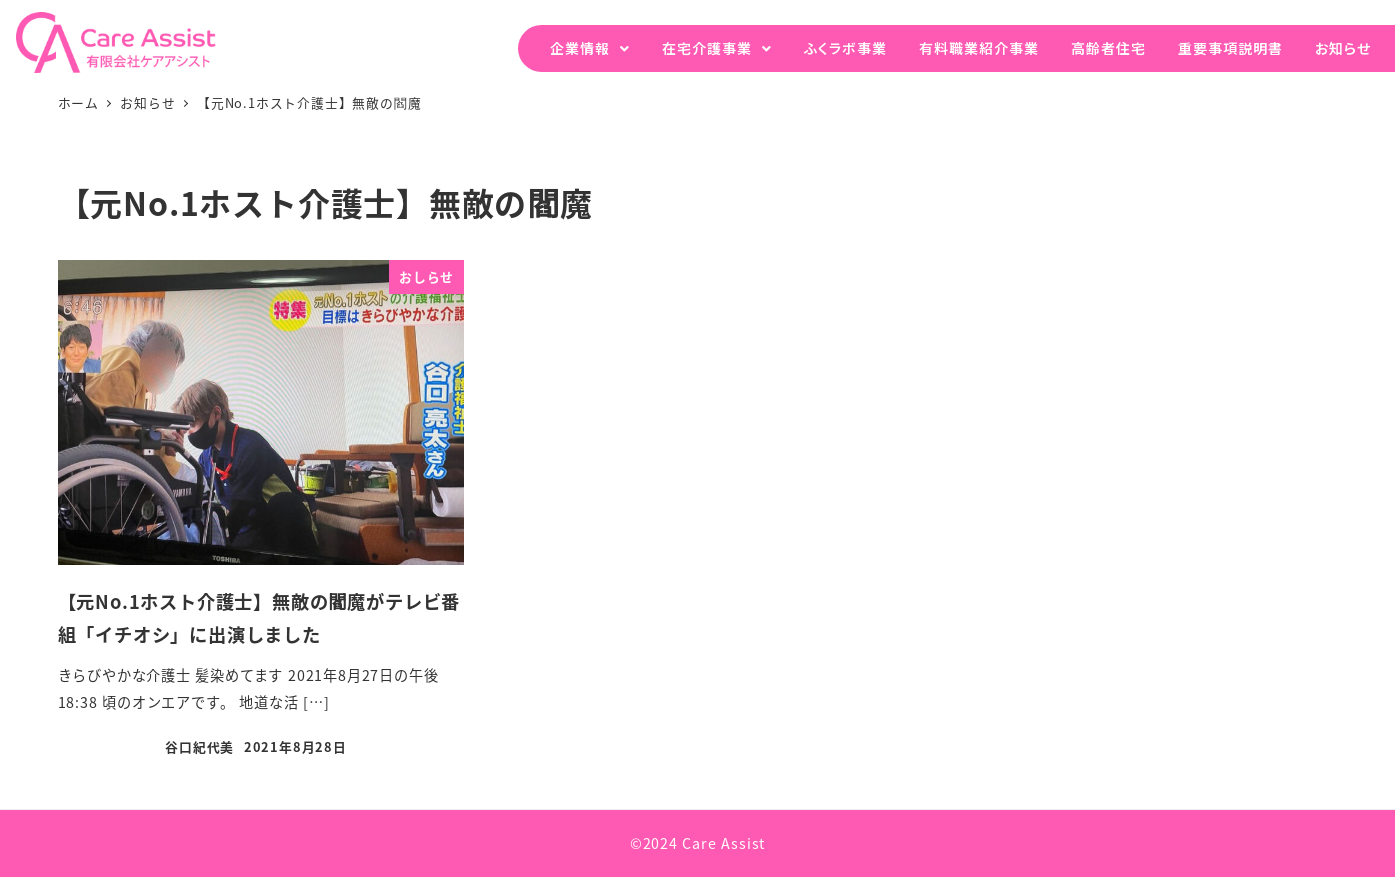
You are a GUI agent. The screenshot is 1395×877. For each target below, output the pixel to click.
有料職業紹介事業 (979, 48)
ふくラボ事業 (845, 48)
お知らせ (1343, 48)
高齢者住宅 (1108, 48)
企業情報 (580, 48)
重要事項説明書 (1230, 48)
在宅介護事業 (707, 48)
